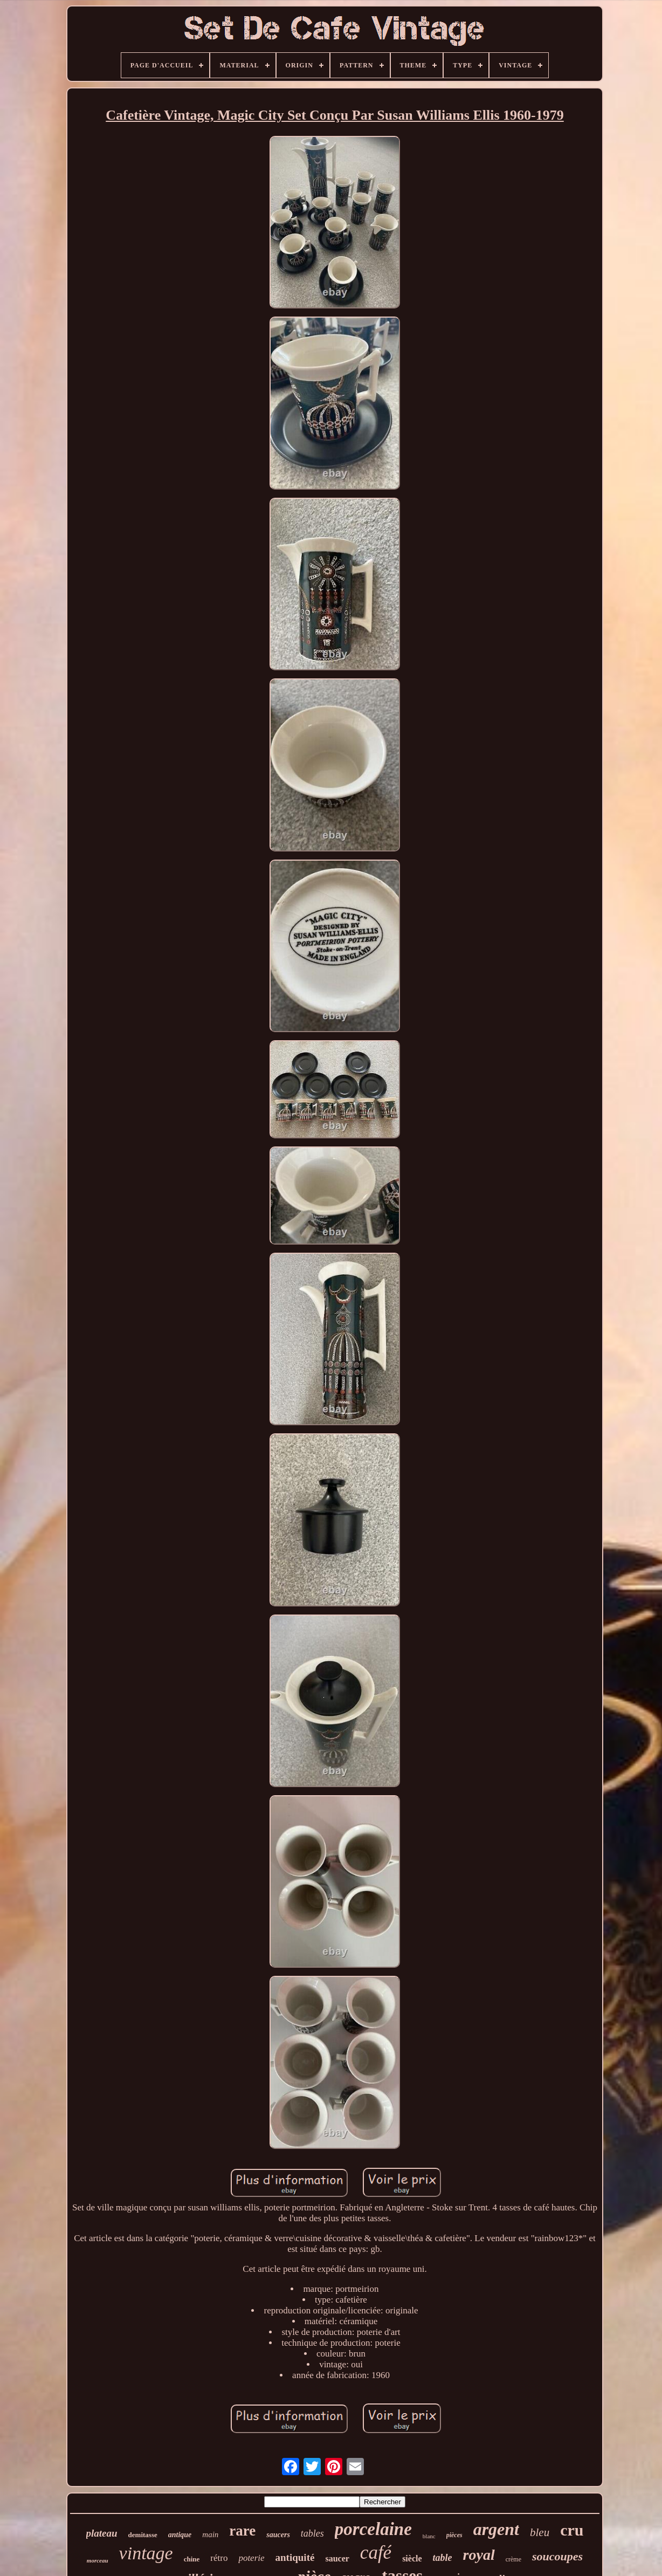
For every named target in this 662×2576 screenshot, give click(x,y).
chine (192, 2559)
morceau (97, 2560)
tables (312, 2533)
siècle (412, 2558)
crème (513, 2559)
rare (242, 2531)
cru (571, 2530)
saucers (278, 2535)
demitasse (142, 2535)
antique (180, 2535)
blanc (429, 2536)
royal (479, 2554)
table (442, 2557)
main (210, 2534)
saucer (337, 2558)
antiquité (295, 2557)
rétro (218, 2558)
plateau (102, 2533)
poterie (251, 2558)
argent (496, 2529)
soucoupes (557, 2556)
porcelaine (373, 2529)
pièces (454, 2535)
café (375, 2552)
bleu (539, 2532)
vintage (146, 2553)
